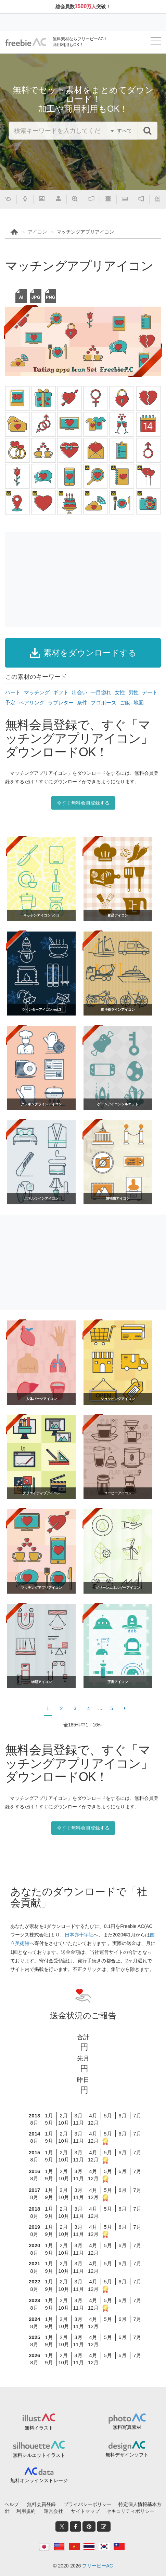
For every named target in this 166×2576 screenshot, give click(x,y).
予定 (10, 702)
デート (149, 692)
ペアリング (31, 702)
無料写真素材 (127, 2427)
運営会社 (53, 2511)
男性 (133, 692)
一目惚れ (101, 692)
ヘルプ (11, 2504)
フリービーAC (97, 2565)
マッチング (37, 692)
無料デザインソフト (127, 2455)
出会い (79, 692)
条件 (82, 702)
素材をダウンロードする (83, 653)
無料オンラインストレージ (39, 2480)
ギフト (60, 692)
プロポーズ (103, 702)
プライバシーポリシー (88, 2504)
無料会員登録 (41, 2504)
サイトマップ (85, 2511)
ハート (13, 692)
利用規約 (26, 2511)
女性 (120, 692)
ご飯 (125, 702)
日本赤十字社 (79, 1934)
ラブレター (61, 702)
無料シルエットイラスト (39, 2455)
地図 (138, 702)
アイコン (37, 232)
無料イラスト (39, 2428)
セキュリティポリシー (130, 2511)
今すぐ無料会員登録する (83, 803)
